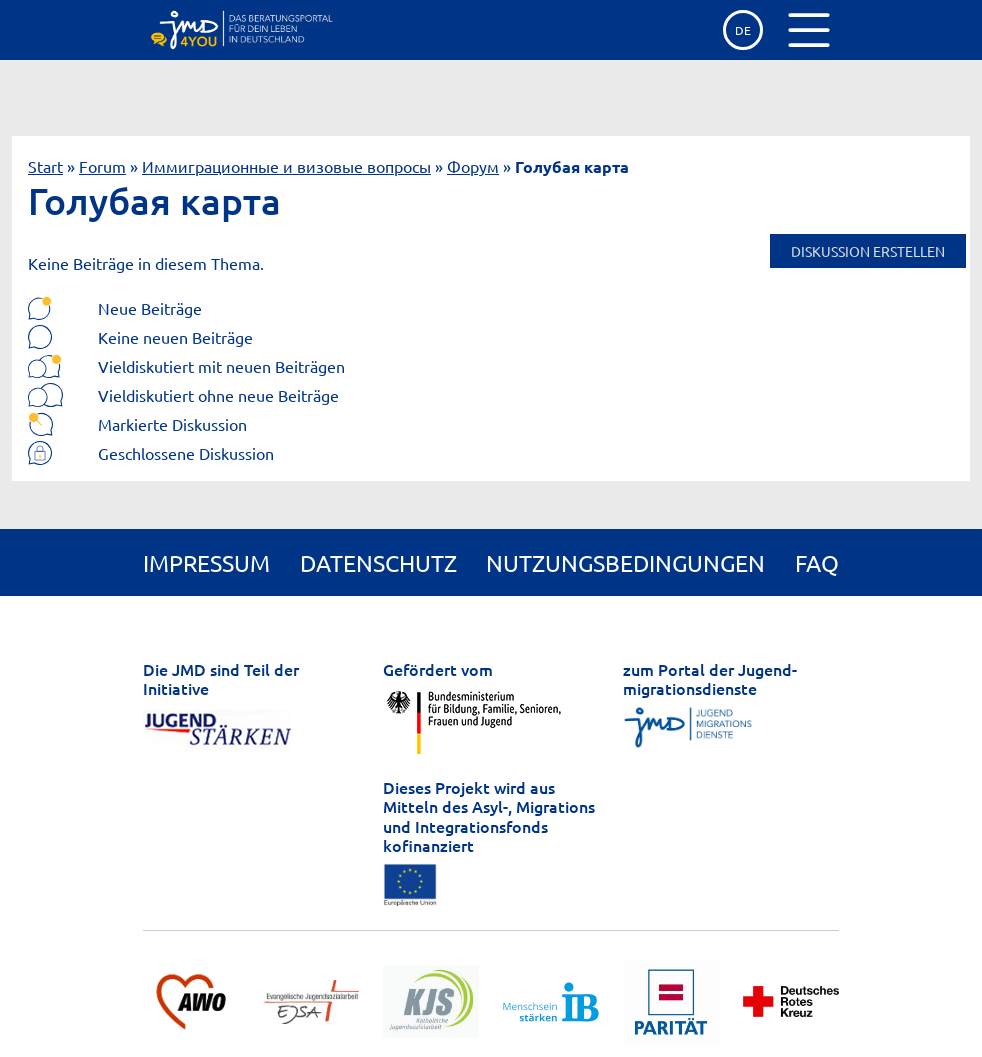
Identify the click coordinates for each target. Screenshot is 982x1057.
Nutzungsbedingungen (625, 562)
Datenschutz (378, 562)
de (743, 30)
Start (45, 166)
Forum (102, 166)
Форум (473, 166)
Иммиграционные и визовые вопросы (286, 166)
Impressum (206, 562)
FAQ (817, 562)
